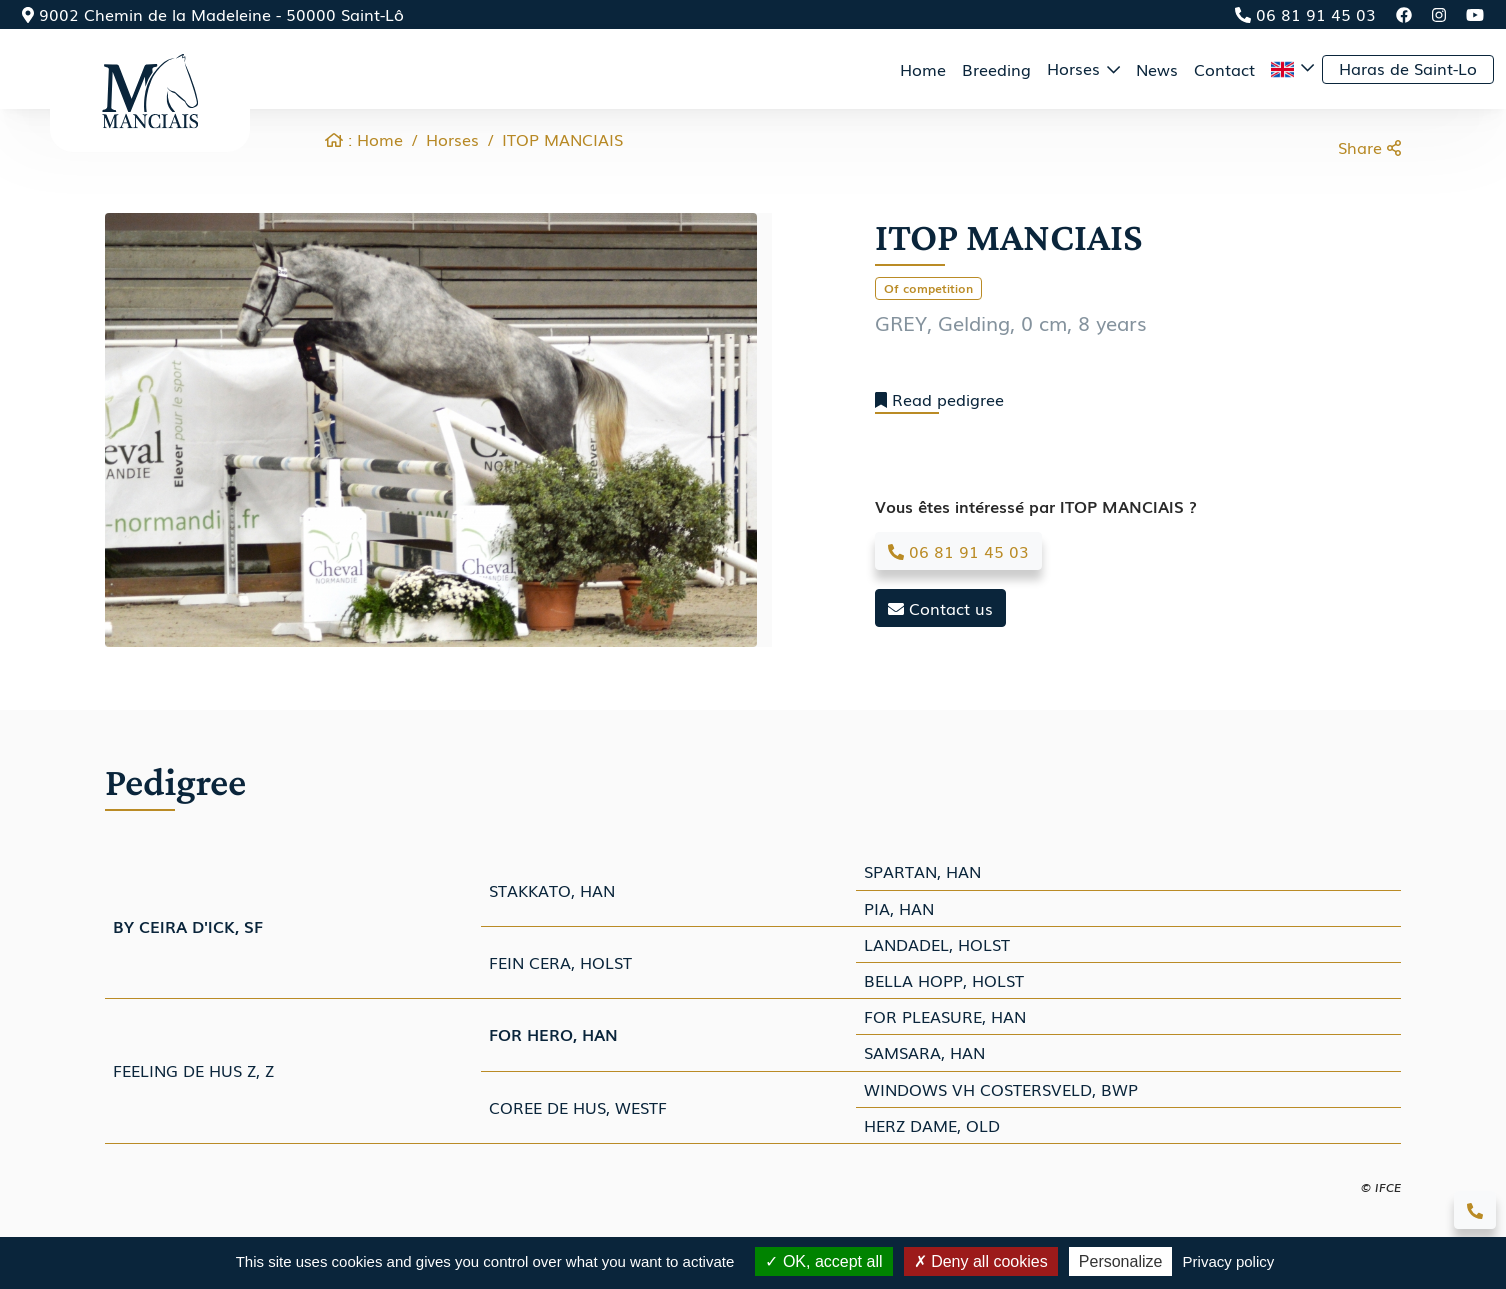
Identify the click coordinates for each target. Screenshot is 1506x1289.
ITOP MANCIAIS (562, 139)
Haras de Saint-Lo (1408, 68)
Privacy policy (1229, 1261)
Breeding (996, 69)
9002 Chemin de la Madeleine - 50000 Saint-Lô (213, 14)
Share (1369, 147)
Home (923, 69)
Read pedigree (939, 399)
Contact (1224, 69)
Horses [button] (1076, 68)
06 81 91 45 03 (1305, 14)
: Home (364, 139)
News (1157, 69)
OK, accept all (823, 1261)
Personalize (1121, 1261)
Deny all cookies (981, 1261)
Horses (452, 139)
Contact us (940, 608)
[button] (1292, 69)
